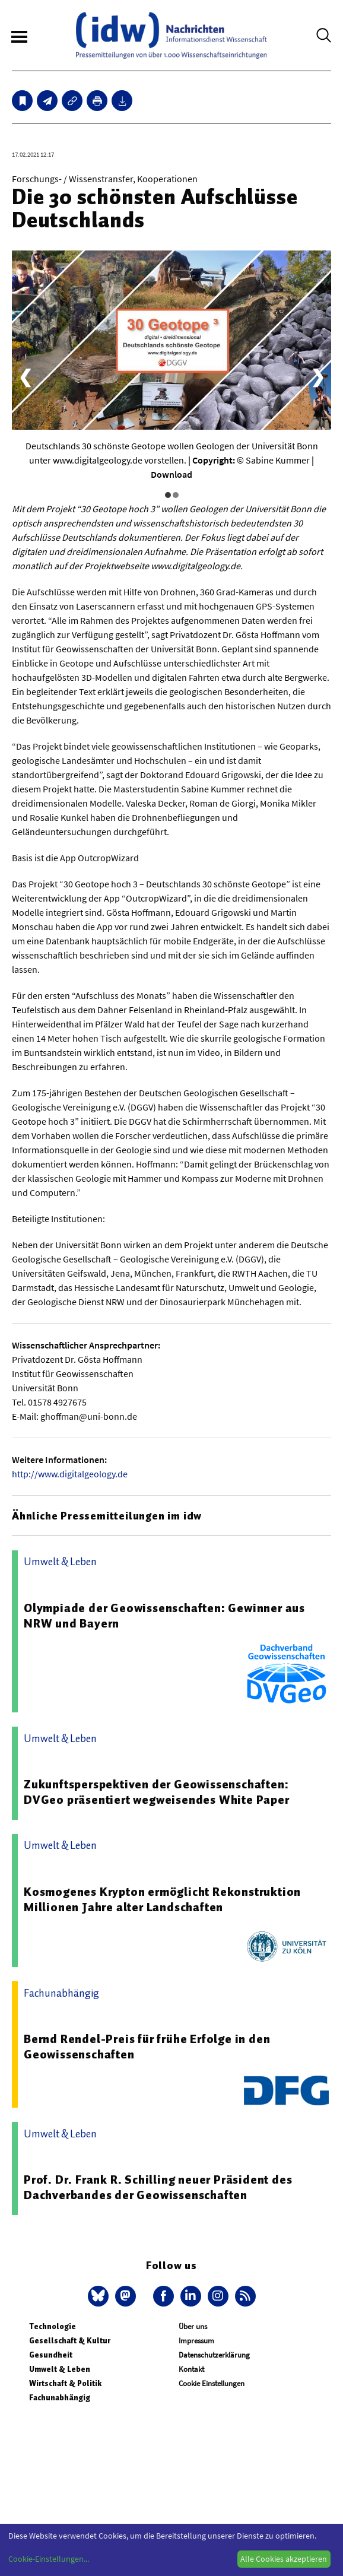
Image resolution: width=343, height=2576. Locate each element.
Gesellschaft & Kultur (69, 2340)
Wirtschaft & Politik (65, 2383)
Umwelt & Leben (59, 2369)
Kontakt (191, 2369)
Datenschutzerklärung (214, 2355)
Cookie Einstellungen (211, 2383)
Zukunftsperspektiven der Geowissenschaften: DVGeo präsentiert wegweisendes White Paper (157, 1792)
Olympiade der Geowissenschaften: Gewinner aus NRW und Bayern (164, 1615)
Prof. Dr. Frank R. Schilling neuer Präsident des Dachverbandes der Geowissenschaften (158, 2187)
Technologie (52, 2326)
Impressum (196, 2341)
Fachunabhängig (59, 2397)
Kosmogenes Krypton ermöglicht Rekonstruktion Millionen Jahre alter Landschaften (162, 1899)
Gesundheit (50, 2355)
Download (171, 474)
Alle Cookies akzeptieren (283, 2558)
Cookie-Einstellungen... (48, 2558)
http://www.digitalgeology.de (70, 1474)
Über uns (193, 2326)
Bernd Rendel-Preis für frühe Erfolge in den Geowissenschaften (147, 2046)
